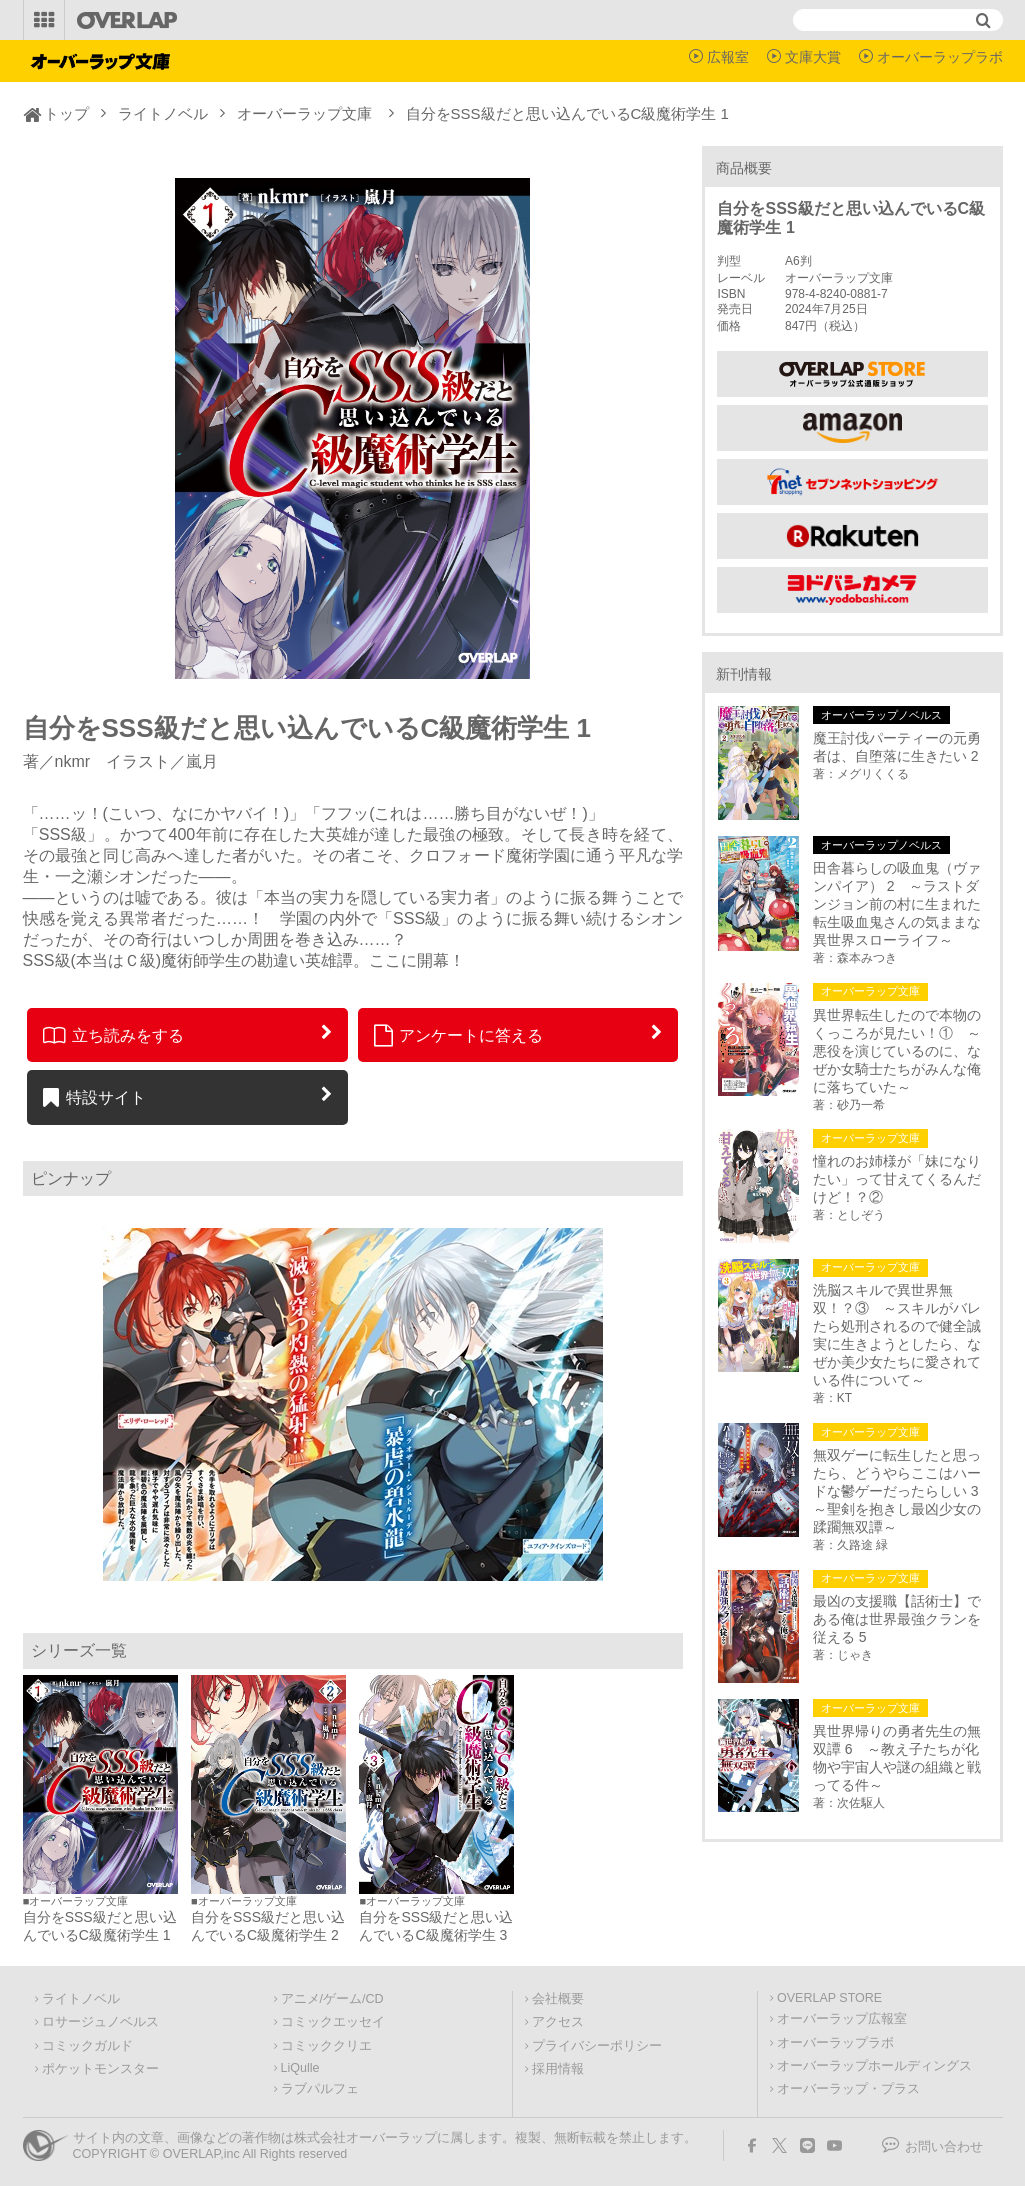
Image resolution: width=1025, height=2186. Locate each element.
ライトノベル (163, 113)
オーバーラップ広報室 (842, 2019)
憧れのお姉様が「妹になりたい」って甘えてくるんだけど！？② (897, 1179)
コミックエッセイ (333, 2022)
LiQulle (300, 2068)
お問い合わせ (944, 2147)
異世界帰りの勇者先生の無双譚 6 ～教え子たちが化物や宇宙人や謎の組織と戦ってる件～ (897, 1758)
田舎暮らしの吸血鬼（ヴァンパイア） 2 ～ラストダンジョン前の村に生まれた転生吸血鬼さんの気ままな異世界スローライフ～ (897, 904)
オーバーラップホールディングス (874, 2066)
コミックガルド (87, 2046)
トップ (66, 113)
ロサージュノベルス (100, 2022)
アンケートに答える (459, 1035)
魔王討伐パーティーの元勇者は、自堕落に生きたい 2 (897, 747)
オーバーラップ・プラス (848, 2089)
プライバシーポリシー (597, 2046)
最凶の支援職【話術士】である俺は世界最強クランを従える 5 (897, 1619)
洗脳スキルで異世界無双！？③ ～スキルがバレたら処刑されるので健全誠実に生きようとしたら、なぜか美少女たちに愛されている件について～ (897, 1335)
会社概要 (558, 1999)
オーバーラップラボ (940, 57)
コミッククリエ (326, 2046)
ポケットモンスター (100, 2069)
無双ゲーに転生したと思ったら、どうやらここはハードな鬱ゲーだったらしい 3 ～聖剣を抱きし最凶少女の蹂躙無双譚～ (900, 1491)
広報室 (728, 57)
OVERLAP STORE (829, 1998)
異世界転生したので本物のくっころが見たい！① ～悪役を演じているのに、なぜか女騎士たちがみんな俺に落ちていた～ (897, 1051)
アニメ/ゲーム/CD (332, 1999)
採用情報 (558, 2069)
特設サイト (94, 1097)
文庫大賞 (813, 57)
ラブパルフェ (320, 2089)
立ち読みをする (113, 1035)
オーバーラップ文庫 (304, 113)
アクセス (558, 2022)
